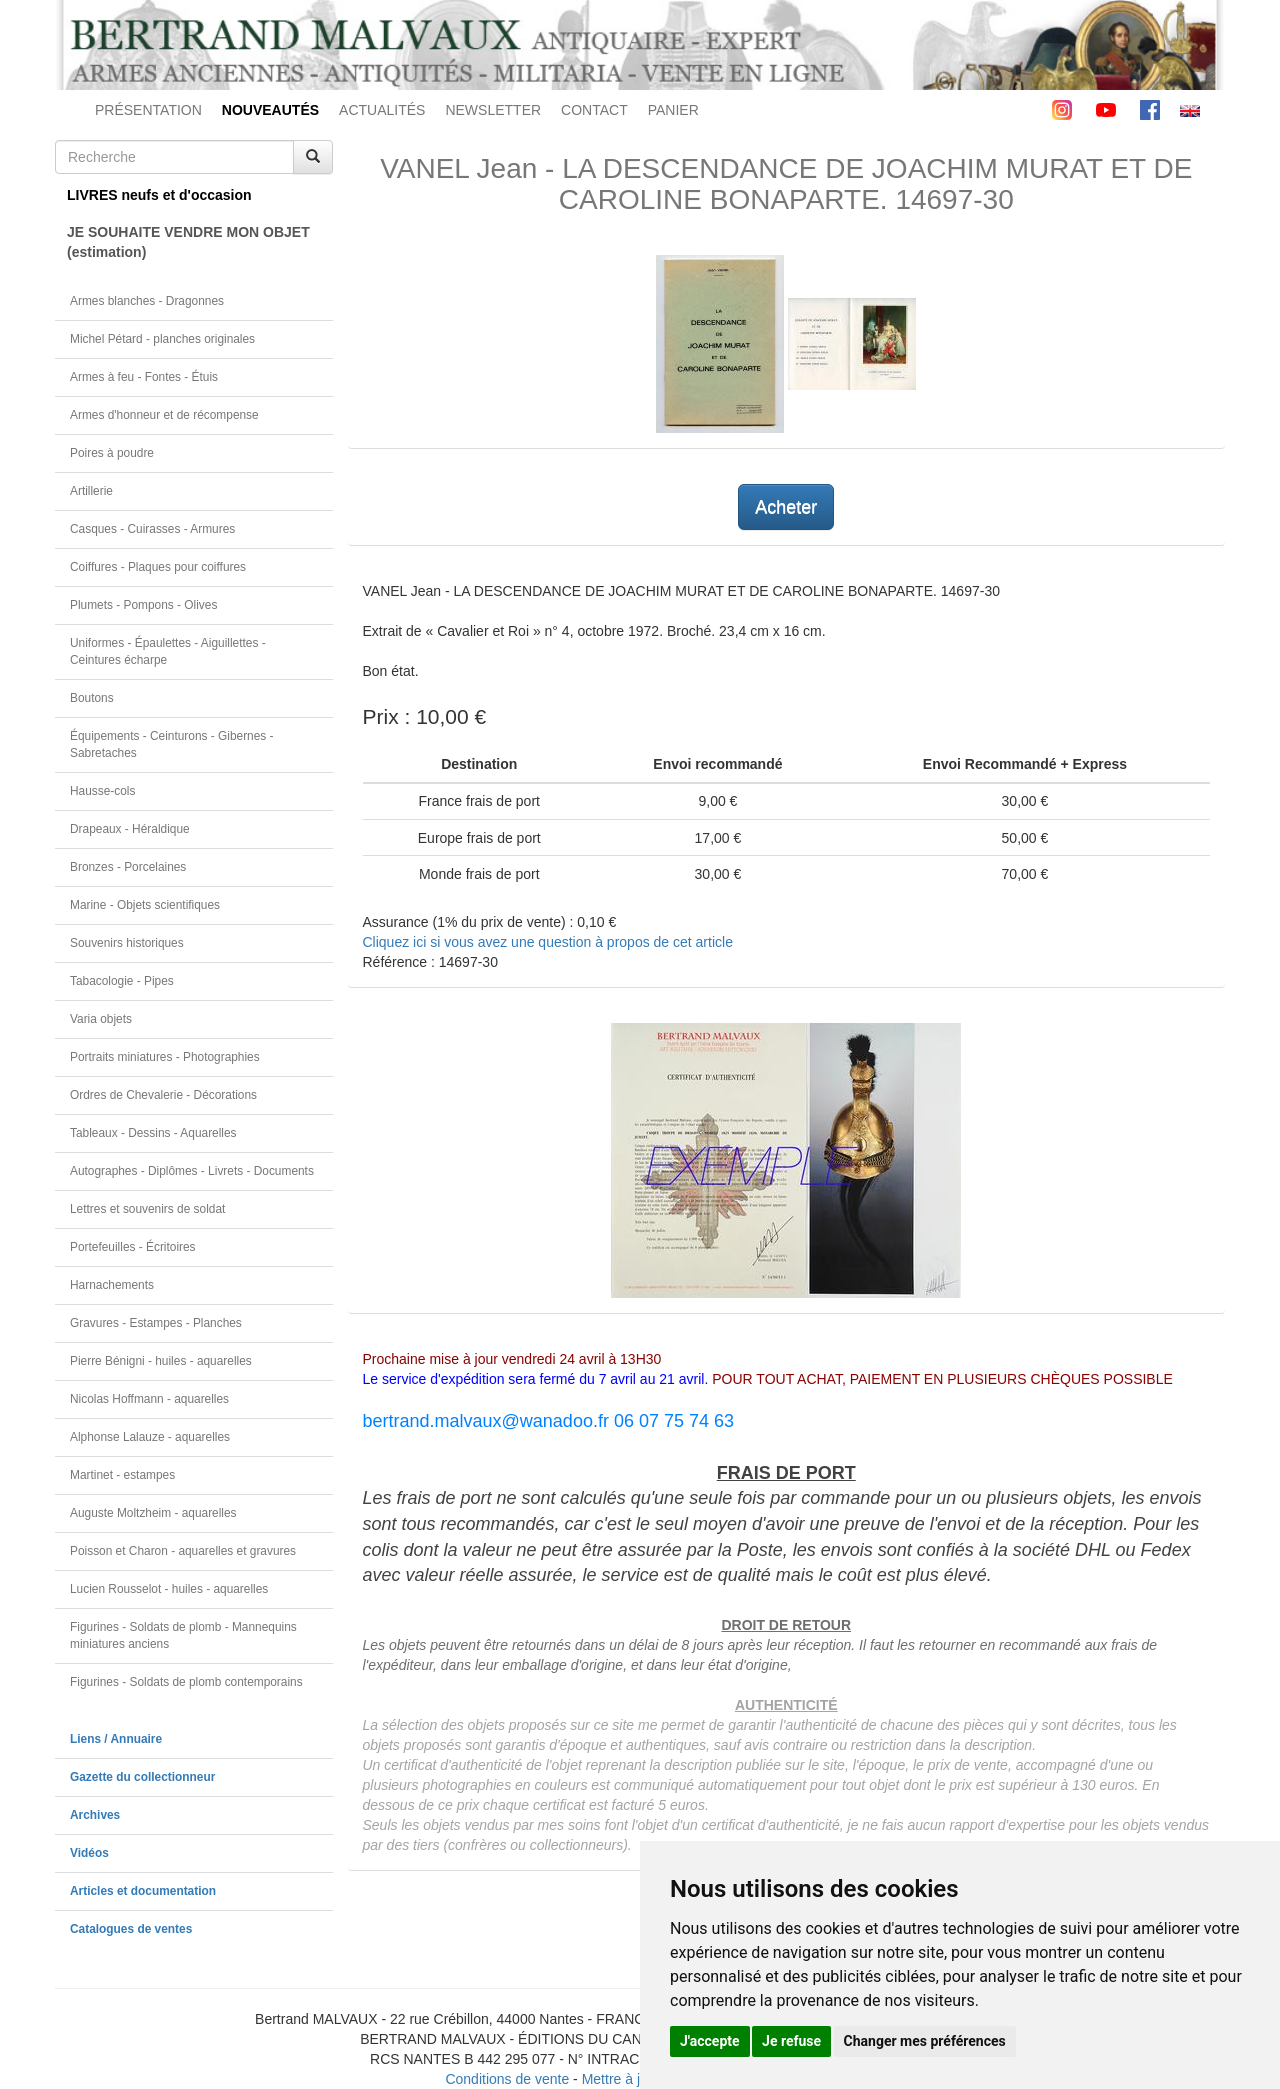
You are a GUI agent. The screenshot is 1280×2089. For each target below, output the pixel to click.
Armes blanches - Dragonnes (147, 301)
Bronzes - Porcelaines (128, 867)
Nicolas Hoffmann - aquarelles (149, 1399)
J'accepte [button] (710, 2041)
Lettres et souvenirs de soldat (147, 1209)
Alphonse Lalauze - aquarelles (150, 1437)
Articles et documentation (143, 1891)
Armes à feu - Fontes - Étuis (144, 377)
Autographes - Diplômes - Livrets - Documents (192, 1171)
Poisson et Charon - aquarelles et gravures (183, 1551)
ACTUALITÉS (382, 110)
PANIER (673, 110)
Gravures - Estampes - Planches (156, 1323)
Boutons (92, 698)
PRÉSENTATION (148, 110)
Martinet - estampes (122, 1475)
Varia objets (101, 1019)
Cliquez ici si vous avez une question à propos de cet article (548, 942)
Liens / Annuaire (116, 1739)
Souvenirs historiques (127, 943)
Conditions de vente (507, 2079)
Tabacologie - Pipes (122, 981)
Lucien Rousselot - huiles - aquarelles (169, 1589)
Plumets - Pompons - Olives (143, 605)
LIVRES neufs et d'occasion (159, 195)
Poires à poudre (112, 453)
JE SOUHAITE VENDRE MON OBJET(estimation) (188, 242)
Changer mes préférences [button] (925, 2041)
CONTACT (594, 110)
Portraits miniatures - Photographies (165, 1057)
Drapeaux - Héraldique (130, 829)
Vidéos (89, 1853)
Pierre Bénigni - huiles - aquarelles (161, 1361)
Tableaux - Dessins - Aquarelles (153, 1133)
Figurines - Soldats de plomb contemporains (186, 1682)
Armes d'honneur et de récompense (164, 415)
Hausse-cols (102, 791)
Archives (95, 1815)
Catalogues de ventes (131, 1929)
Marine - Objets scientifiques (145, 905)
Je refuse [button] (791, 2041)
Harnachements (112, 1285)
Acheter (786, 507)
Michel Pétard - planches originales (162, 339)
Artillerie (91, 491)
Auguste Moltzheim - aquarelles (153, 1513)
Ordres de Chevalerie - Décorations (163, 1095)
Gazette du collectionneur (142, 1777)
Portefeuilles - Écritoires (133, 1247)
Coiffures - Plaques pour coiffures (158, 567)
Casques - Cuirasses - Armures (152, 529)
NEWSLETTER (493, 110)
